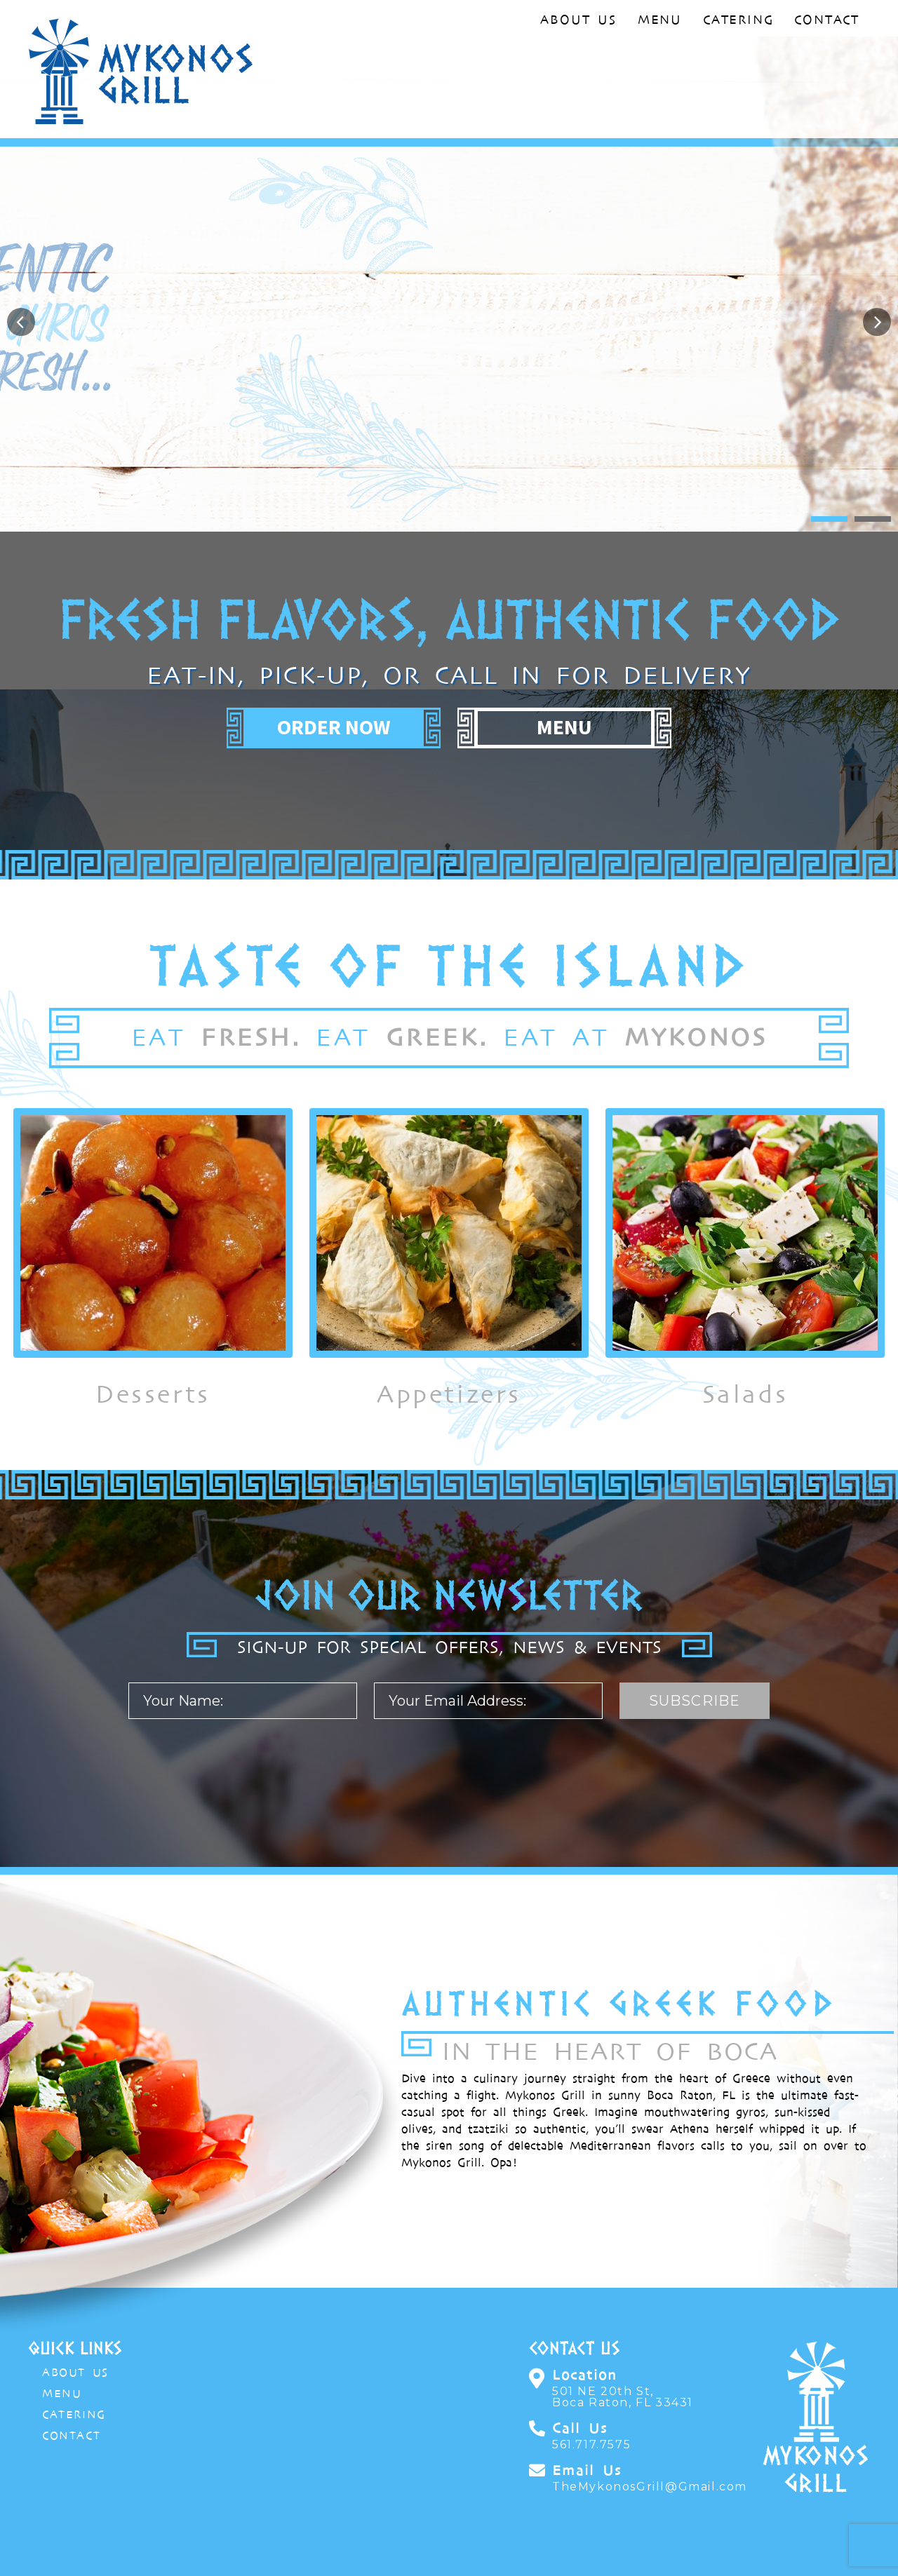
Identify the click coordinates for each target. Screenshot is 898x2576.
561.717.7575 (591, 2444)
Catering (738, 20)
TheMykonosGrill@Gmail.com (645, 2487)
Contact (826, 20)
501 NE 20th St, (622, 2397)
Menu (660, 20)
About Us (578, 20)
